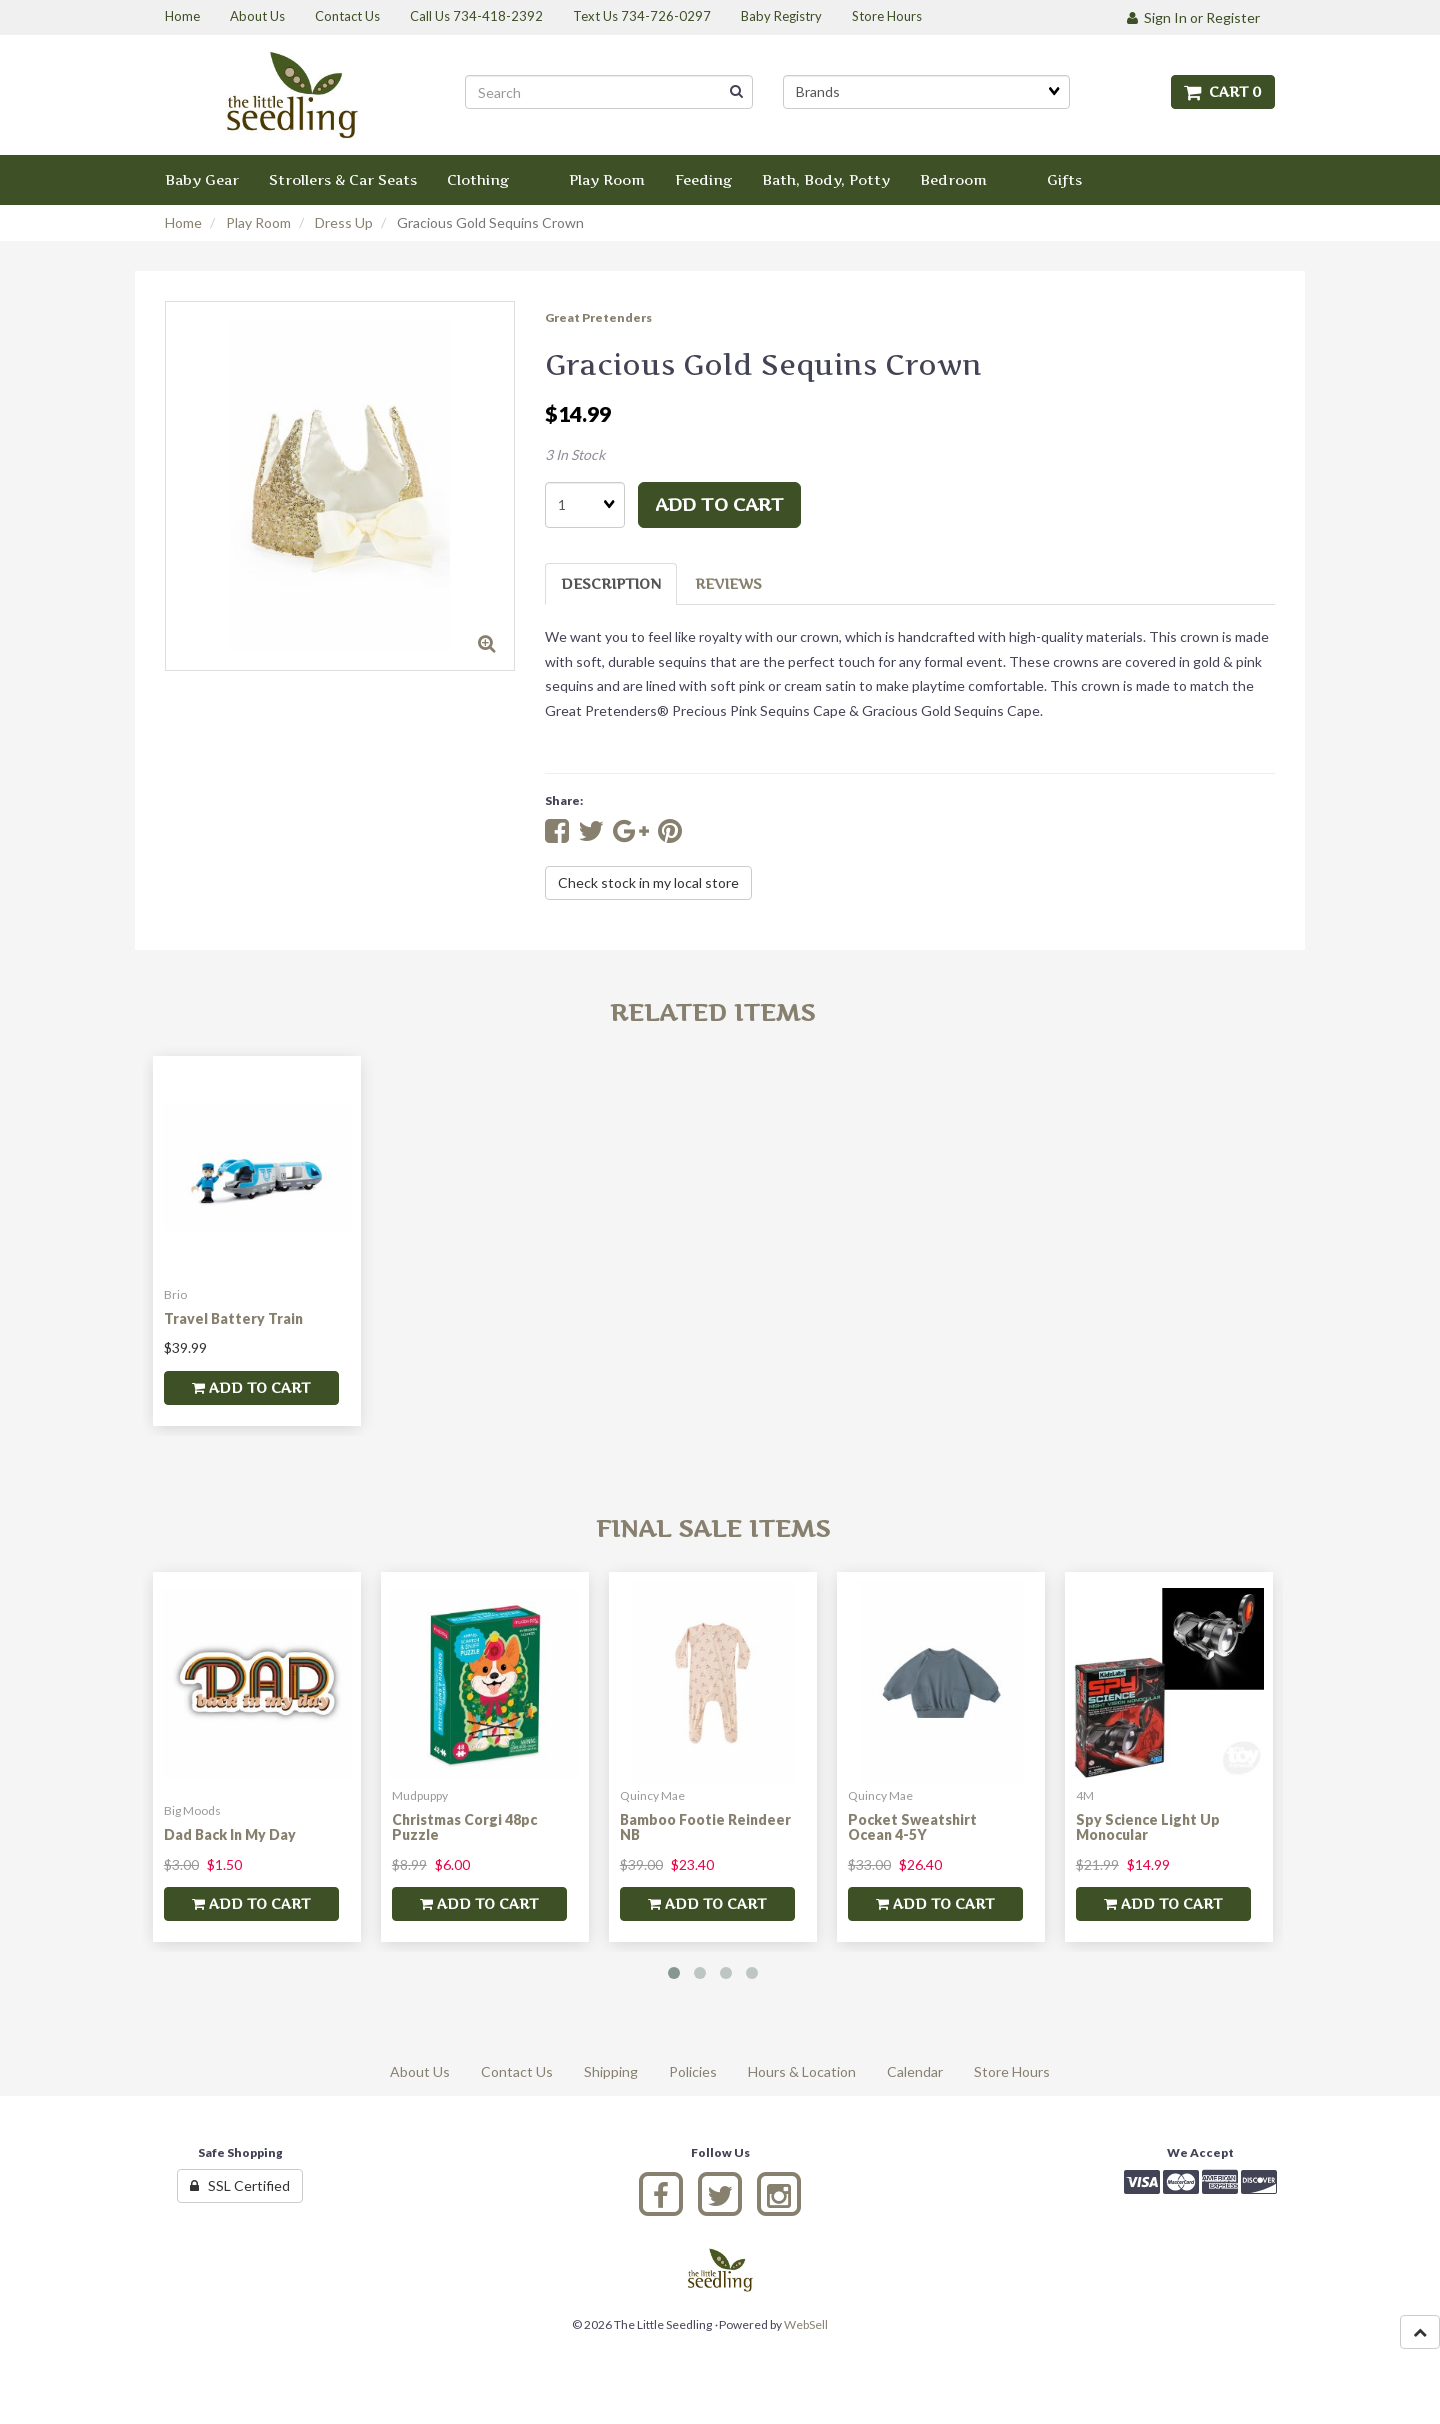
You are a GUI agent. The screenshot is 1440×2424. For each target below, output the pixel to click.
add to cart (719, 504)
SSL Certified (240, 2185)
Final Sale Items (713, 1528)
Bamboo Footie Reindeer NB (705, 1827)
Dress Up (344, 222)
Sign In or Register (1193, 17)
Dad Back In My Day (230, 1834)
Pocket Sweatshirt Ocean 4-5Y (912, 1827)
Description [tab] (611, 583)
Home (183, 222)
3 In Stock (575, 454)
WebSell (806, 2324)
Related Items (712, 1012)
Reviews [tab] (728, 583)
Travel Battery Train (233, 1318)
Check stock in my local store (648, 882)
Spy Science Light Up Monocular (1148, 1827)
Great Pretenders (598, 317)
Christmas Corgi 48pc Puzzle (464, 1827)
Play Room (258, 222)
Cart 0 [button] (1223, 91)
